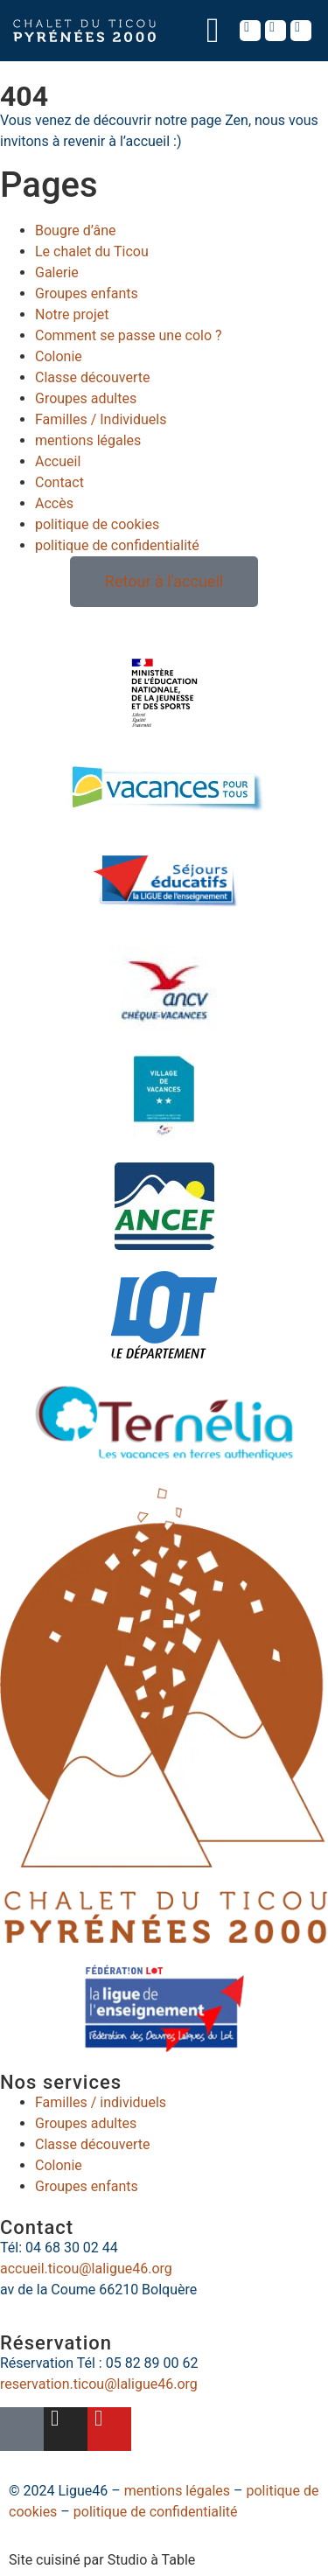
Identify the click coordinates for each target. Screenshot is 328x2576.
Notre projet (71, 314)
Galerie (57, 272)
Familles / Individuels (100, 419)
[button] (213, 30)
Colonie (58, 356)
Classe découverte (92, 377)
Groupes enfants (86, 293)
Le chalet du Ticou (92, 251)
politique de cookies (97, 524)
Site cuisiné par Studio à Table (102, 2560)
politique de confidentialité (117, 545)
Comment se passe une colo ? (128, 335)
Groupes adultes (85, 398)
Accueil (57, 461)
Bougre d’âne (75, 230)
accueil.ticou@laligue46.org (86, 2268)
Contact (59, 482)
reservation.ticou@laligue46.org (99, 2384)
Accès (54, 503)
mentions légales (88, 440)
